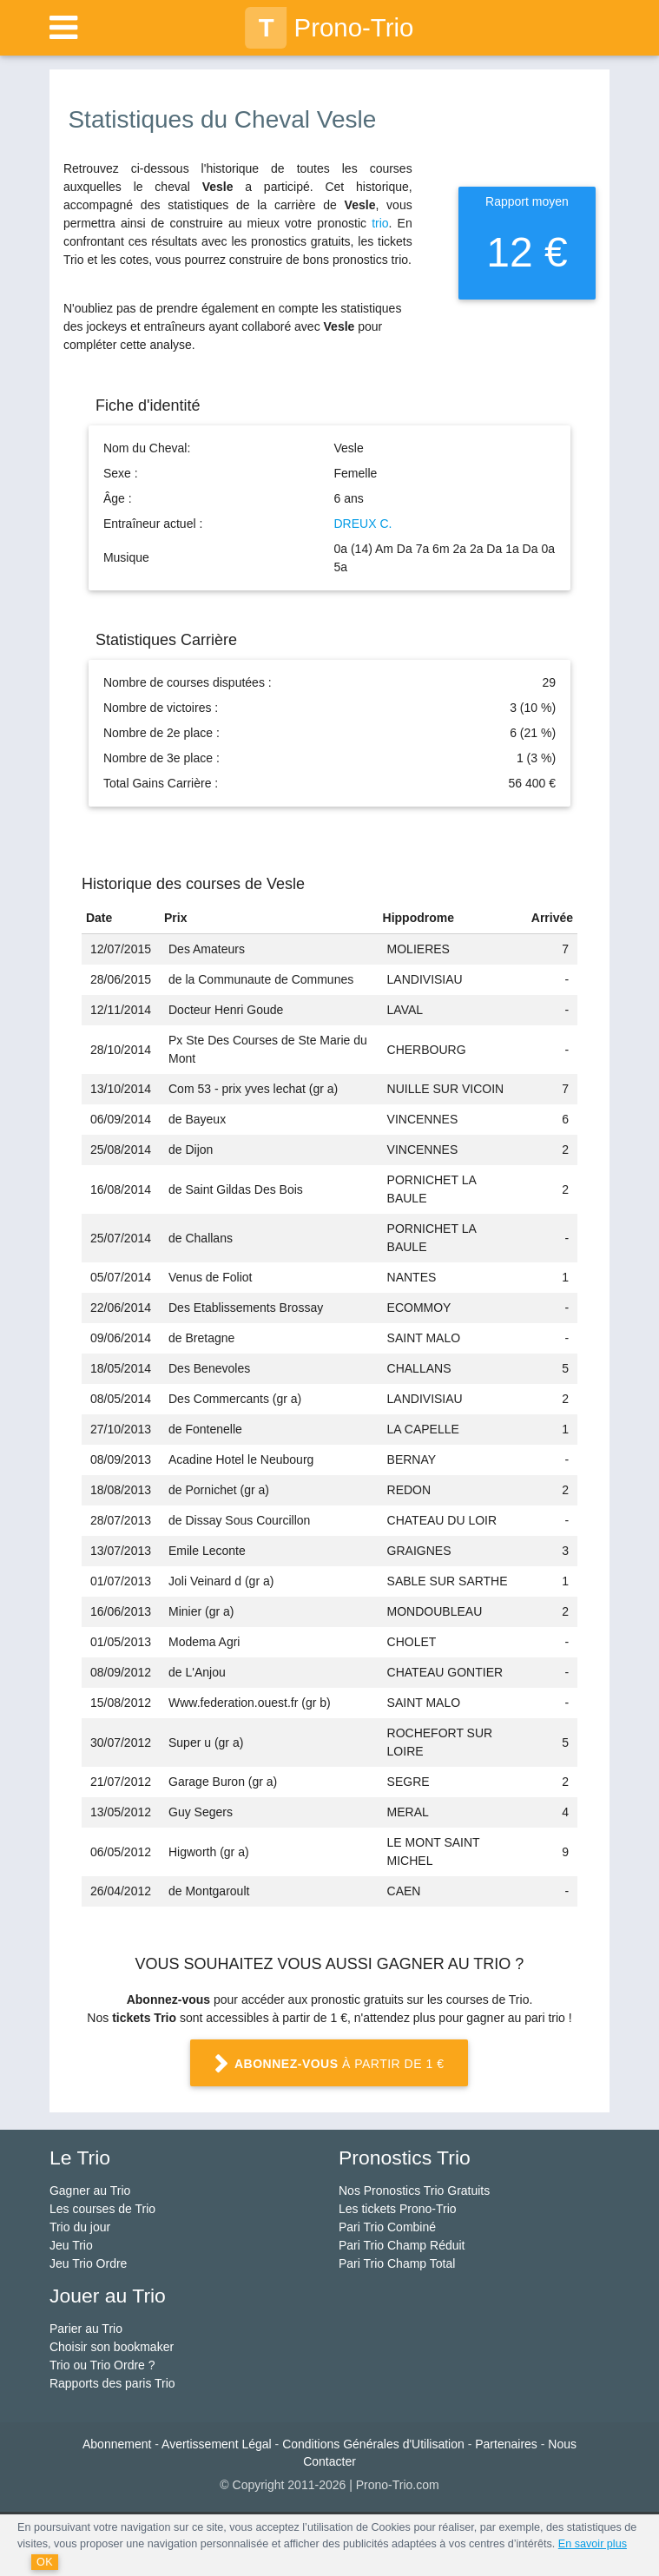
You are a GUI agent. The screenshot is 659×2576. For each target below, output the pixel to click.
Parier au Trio (85, 2329)
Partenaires (506, 2444)
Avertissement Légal (216, 2444)
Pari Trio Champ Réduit (402, 2245)
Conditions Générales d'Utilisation (373, 2444)
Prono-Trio (330, 28)
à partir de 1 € (329, 2064)
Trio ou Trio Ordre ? (102, 2365)
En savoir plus (592, 2544)
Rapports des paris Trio (112, 2383)
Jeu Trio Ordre (88, 2263)
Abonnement (116, 2444)
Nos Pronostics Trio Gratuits (414, 2190)
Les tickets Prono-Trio (398, 2209)
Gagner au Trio (89, 2190)
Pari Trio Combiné (387, 2227)
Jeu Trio (71, 2245)
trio (380, 223)
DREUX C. (362, 523)
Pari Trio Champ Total (397, 2263)
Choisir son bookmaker (111, 2347)
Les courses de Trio (102, 2209)
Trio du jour (79, 2227)
